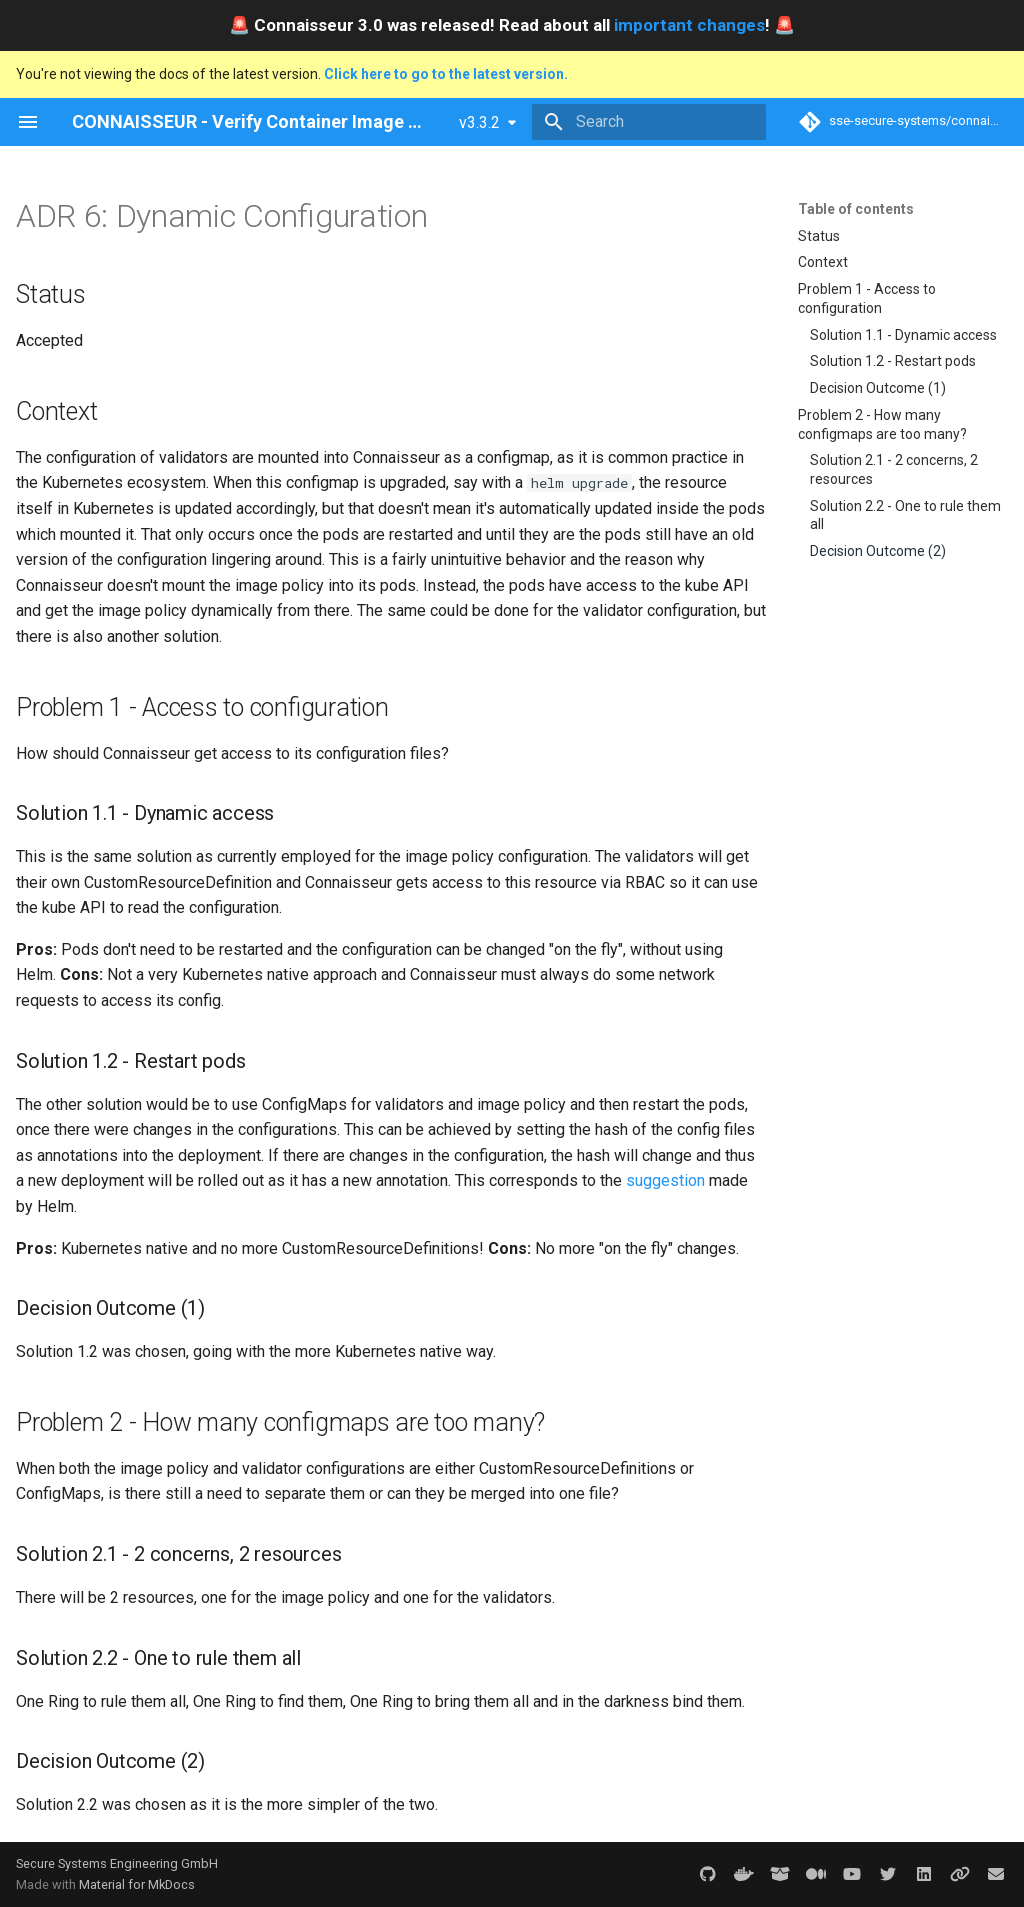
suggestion (665, 1180)
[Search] (649, 122)
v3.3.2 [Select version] (479, 122)
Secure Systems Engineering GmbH (117, 1863)
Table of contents (856, 209)
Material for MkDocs (137, 1884)
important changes (689, 25)
